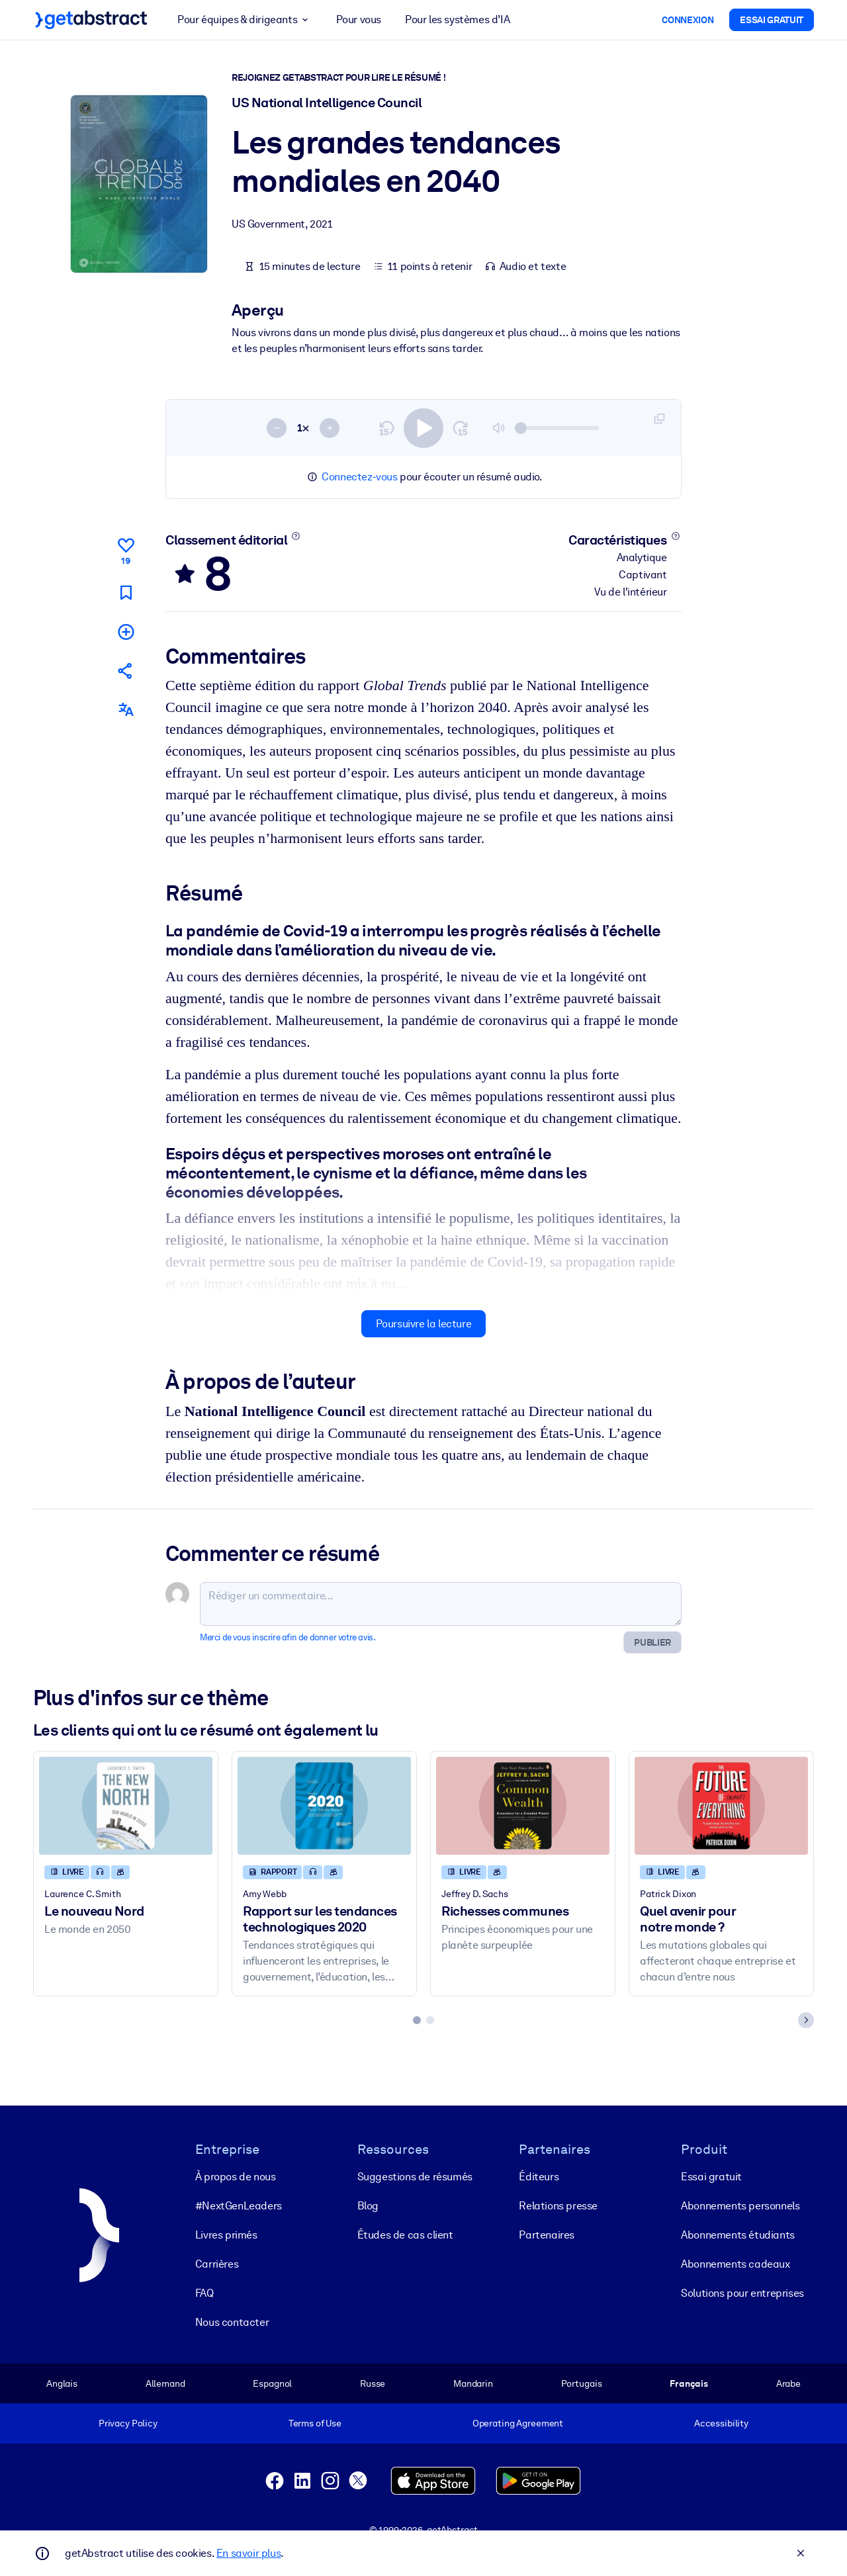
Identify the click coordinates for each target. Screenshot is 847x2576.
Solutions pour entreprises (742, 2293)
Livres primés (226, 2235)
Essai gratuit (711, 2176)
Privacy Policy (128, 2423)
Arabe (788, 2383)
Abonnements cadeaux (735, 2264)
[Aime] (125, 549)
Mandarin (473, 2383)
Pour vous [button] (358, 19)
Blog (368, 2205)
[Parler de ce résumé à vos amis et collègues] (125, 670)
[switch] (423, 428)
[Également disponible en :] (125, 710)
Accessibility (721, 2423)
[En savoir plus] (296, 536)
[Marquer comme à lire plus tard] (125, 592)
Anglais (61, 2383)
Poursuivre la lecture (424, 1323)
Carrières (216, 2264)
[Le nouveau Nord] (125, 1806)
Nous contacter (232, 2322)
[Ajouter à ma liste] (125, 631)
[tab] (417, 2021)
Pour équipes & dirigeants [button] (244, 20)
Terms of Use (315, 2423)
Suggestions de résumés (414, 2176)
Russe (372, 2383)
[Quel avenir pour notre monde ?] (721, 1806)
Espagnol (272, 2383)
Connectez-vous (359, 476)
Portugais (581, 2383)
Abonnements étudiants (738, 2235)
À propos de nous (235, 2176)
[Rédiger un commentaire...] (441, 1604)
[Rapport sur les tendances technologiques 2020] (324, 1806)
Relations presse (558, 2205)
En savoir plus (248, 2553)
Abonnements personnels (740, 2205)
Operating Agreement (517, 2423)
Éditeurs (538, 2176)
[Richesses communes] (522, 1806)
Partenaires (546, 2235)
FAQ (204, 2293)
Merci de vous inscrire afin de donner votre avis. (287, 1638)
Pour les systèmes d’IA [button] (457, 19)
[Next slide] (806, 2021)
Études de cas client (405, 2235)
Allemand (165, 2383)
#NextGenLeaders (238, 2205)
